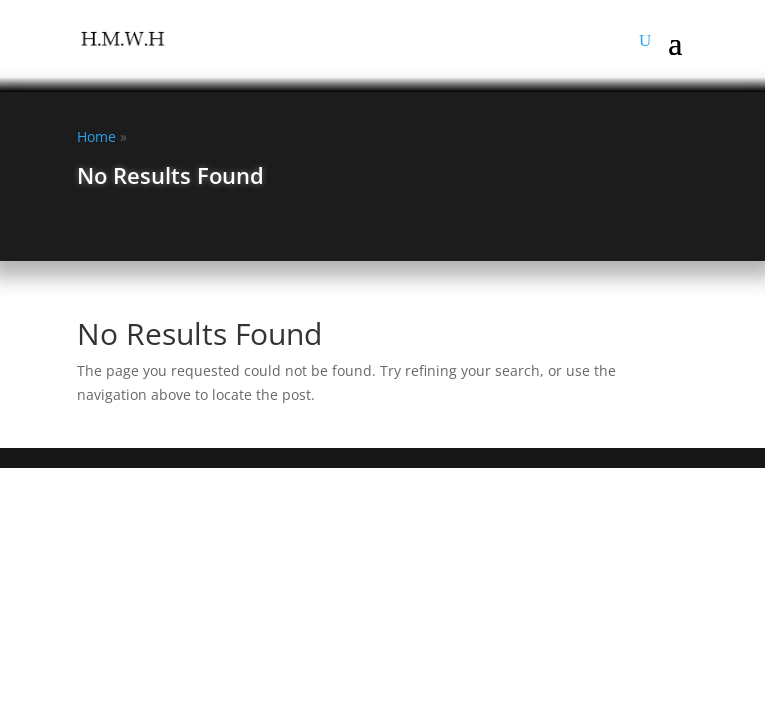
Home (96, 136)
